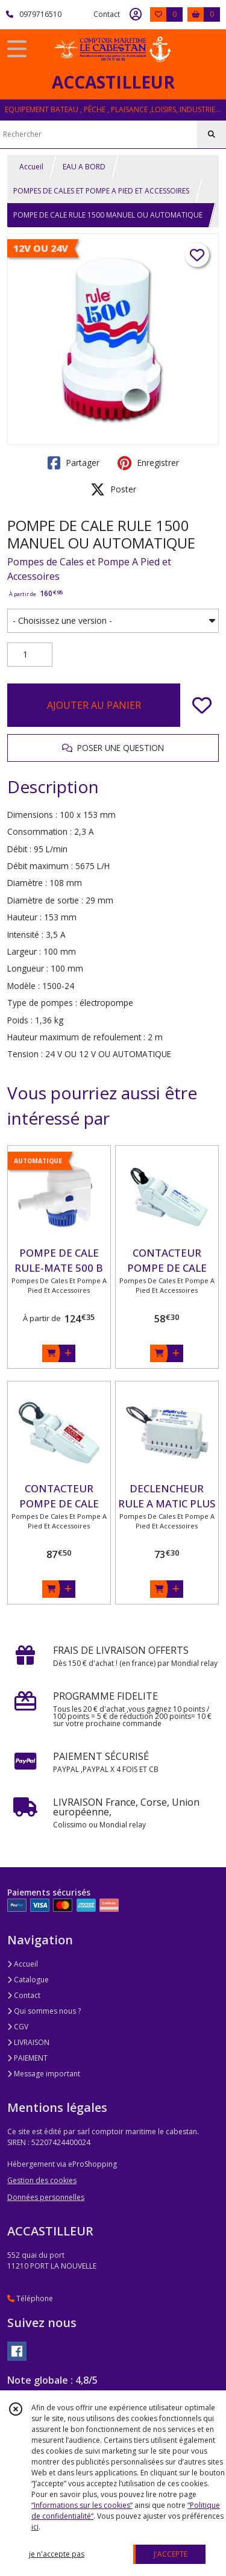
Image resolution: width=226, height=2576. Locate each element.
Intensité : (25, 934)
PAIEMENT (27, 2058)
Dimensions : (32, 814)
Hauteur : (24, 917)
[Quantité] (29, 654)
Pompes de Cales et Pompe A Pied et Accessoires (89, 569)
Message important (43, 2074)
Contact (106, 14)
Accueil (31, 167)
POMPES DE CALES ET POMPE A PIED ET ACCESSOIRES (101, 191)
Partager (73, 463)
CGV (17, 2027)
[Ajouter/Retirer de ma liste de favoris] (202, 705)
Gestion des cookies (42, 2180)
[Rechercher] (211, 134)
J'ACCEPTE (170, 2554)
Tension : (25, 1054)
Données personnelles (45, 2197)
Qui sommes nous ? (44, 2011)
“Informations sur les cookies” (82, 2505)
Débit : (19, 849)
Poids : (20, 1020)
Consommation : (39, 831)
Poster (113, 489)
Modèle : (23, 985)
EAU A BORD (84, 167)
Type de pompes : (42, 1002)
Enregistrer (148, 463)
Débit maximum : (40, 866)
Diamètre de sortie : (45, 900)
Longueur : (27, 968)
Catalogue (28, 1979)
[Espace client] (135, 14)
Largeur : (24, 951)
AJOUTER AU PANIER (94, 705)
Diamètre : (27, 882)
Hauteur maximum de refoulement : (76, 1037)
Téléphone (30, 2298)
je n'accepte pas (56, 2554)
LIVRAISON (28, 2042)
